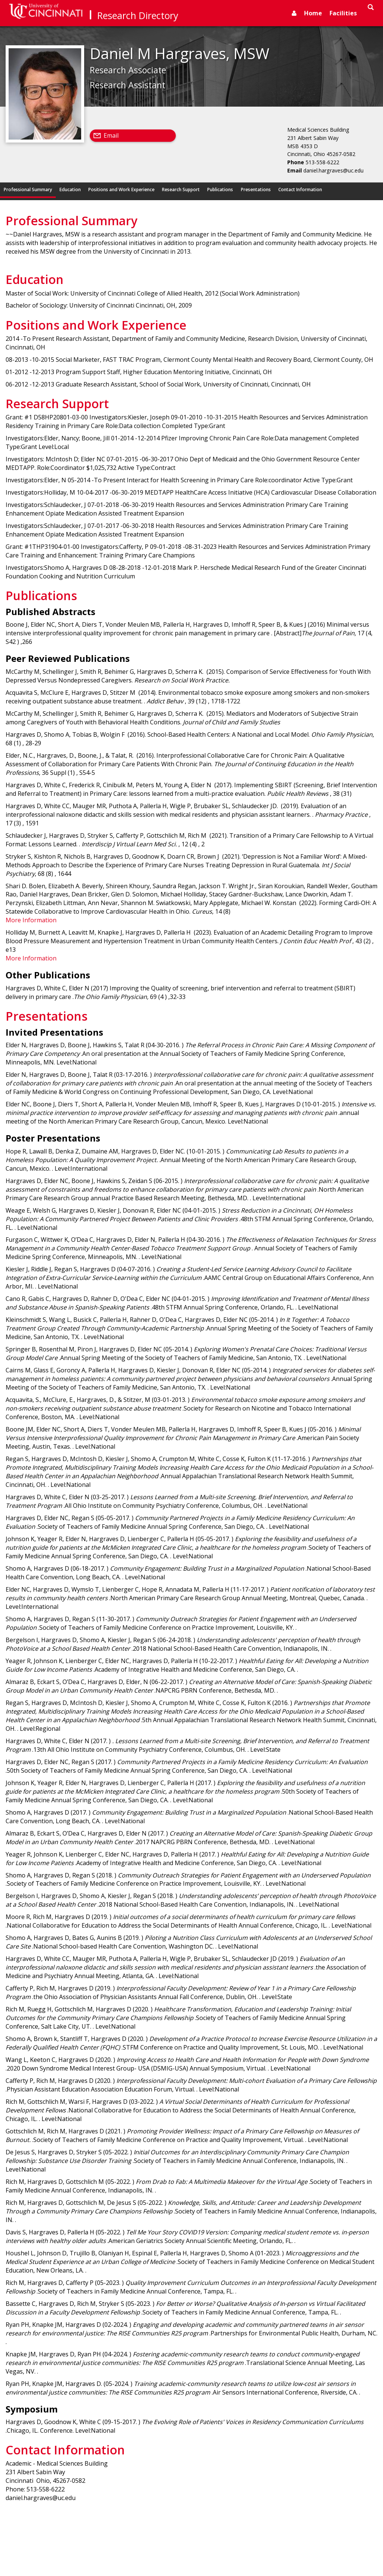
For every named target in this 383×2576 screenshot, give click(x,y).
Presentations (256, 189)
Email (111, 135)
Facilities (343, 13)
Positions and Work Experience (121, 189)
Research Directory (137, 15)
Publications (220, 189)
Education (70, 189)
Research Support (181, 189)
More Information (31, 920)
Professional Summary (28, 189)
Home (313, 13)
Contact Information (300, 189)
